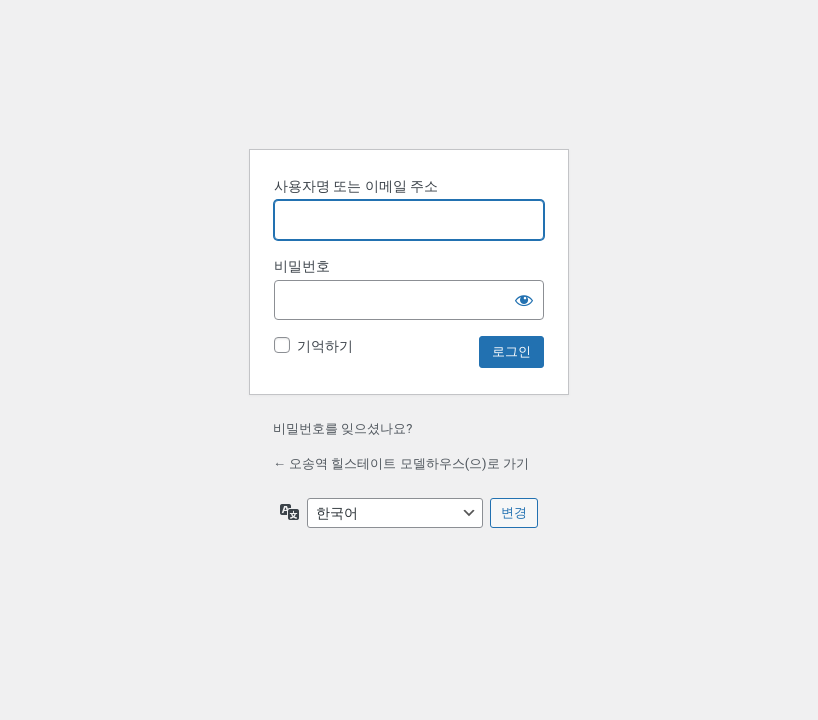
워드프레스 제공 (409, 83)
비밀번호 (302, 266)
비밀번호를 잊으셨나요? (342, 428)
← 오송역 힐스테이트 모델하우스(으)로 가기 (401, 463)
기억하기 (325, 346)
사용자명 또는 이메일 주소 (356, 186)
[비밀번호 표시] (524, 300)
